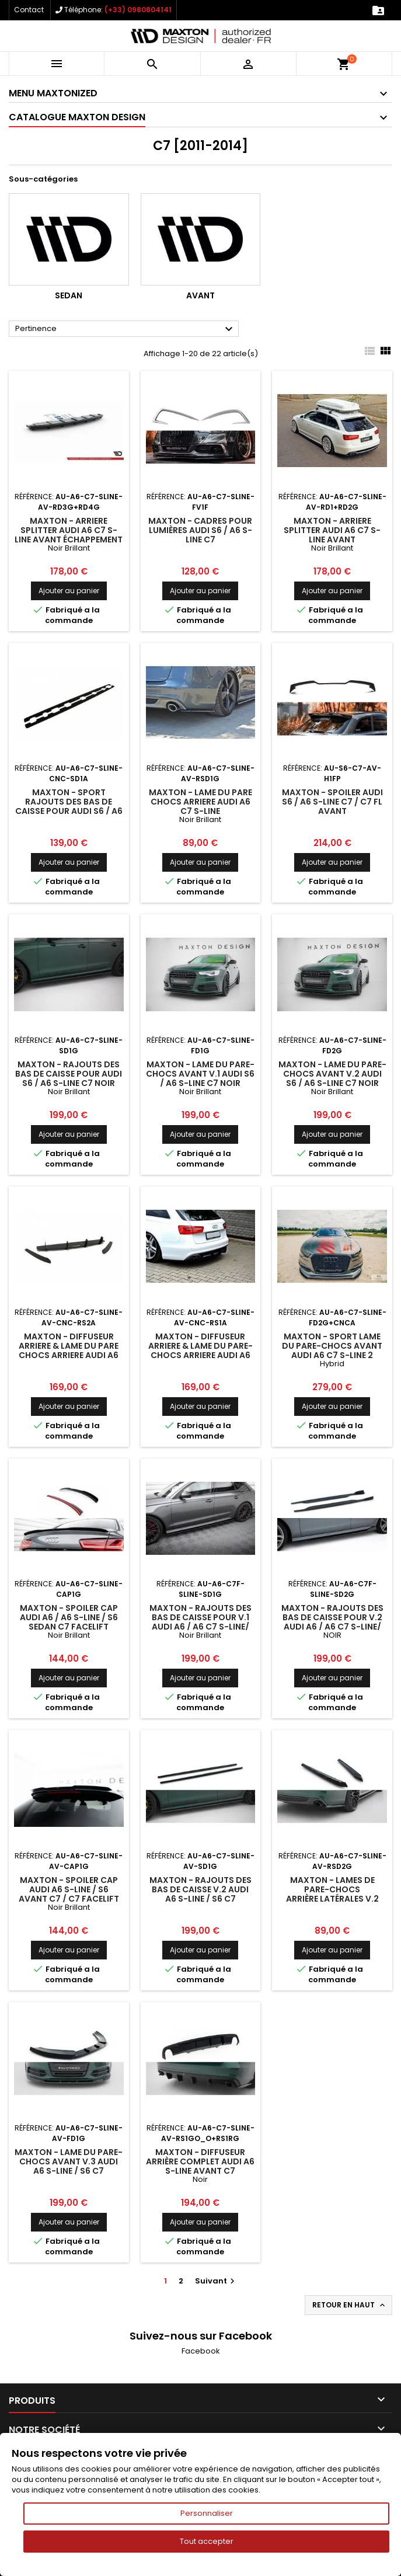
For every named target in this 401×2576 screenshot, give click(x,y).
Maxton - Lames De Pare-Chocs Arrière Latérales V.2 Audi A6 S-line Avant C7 (332, 1894)
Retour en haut (349, 2305)
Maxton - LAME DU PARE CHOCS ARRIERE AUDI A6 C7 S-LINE (200, 801)
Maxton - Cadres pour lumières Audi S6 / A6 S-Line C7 (200, 530)
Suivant (216, 2280)
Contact (29, 10)
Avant (200, 295)
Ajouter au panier (69, 591)
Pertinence (125, 329)
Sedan (68, 295)
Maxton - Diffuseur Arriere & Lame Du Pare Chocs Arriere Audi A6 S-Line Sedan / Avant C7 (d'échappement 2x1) (68, 1355)
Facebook (201, 2350)
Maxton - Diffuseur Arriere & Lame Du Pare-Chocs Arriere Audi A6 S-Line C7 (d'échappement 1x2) (200, 1355)
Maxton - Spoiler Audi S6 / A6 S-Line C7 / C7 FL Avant (332, 801)
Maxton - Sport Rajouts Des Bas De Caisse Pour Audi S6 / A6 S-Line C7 (69, 806)
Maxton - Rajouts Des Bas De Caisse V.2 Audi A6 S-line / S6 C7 (200, 1889)
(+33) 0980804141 (138, 10)
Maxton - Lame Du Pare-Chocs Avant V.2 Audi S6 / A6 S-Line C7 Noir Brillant (332, 1078)
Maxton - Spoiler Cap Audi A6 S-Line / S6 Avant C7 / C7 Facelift (69, 1889)
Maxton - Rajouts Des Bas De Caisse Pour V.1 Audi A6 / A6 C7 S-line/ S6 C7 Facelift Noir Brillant (200, 1626)
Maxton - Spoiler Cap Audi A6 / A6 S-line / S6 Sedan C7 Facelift (69, 1617)
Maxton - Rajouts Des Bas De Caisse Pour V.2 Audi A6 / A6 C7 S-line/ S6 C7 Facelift (332, 1622)
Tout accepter (206, 2541)
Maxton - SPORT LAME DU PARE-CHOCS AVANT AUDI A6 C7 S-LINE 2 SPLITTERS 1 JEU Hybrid (332, 1350)
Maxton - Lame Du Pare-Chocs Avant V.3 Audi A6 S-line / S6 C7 (69, 2161)
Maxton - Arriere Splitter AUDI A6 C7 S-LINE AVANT (332, 530)
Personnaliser (206, 2513)
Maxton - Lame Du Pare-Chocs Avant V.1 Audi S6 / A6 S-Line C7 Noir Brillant (200, 1078)
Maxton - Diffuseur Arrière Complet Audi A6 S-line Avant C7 (200, 2161)
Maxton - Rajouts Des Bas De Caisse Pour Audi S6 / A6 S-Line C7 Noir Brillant (68, 1078)
